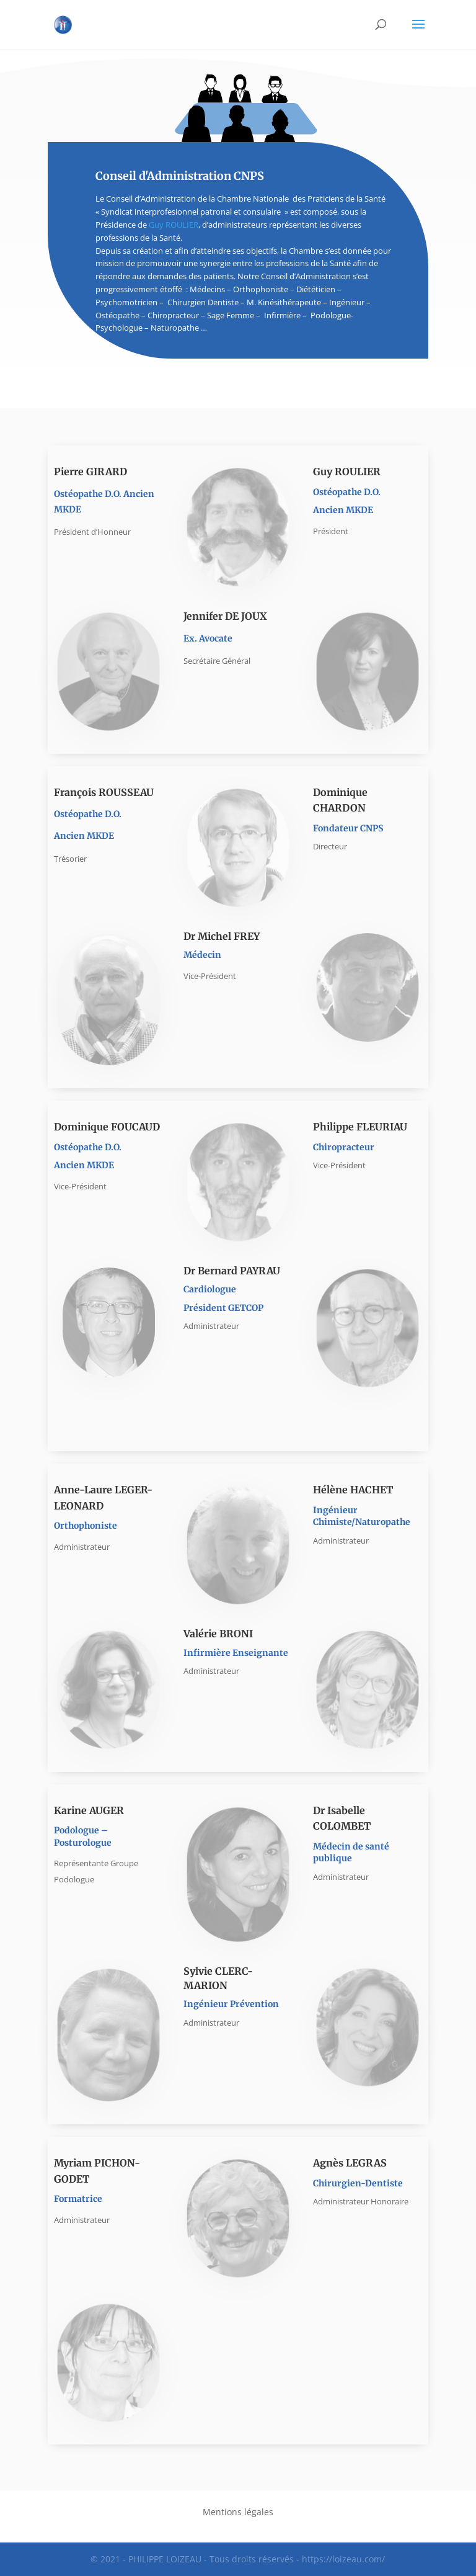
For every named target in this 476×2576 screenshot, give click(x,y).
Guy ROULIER (173, 224)
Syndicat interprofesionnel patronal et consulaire (192, 211)
